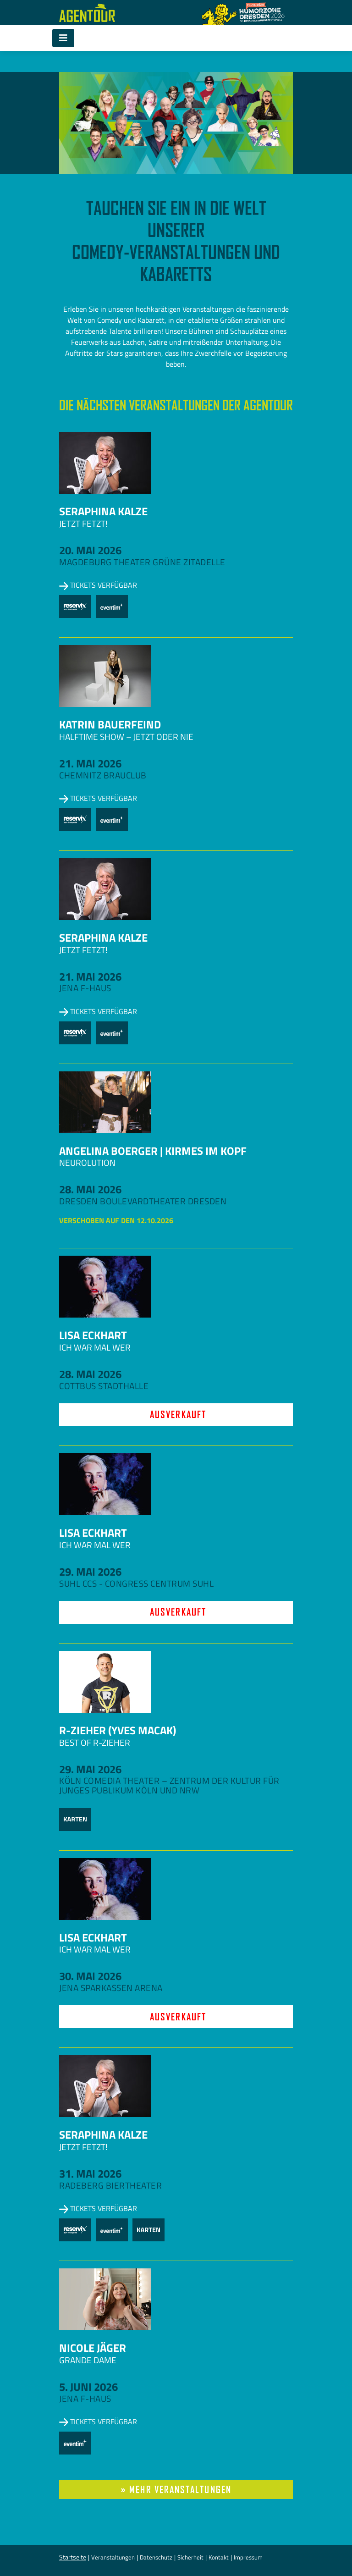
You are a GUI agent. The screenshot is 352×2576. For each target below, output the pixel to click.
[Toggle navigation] (63, 38)
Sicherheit (190, 2557)
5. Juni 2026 (88, 2386)
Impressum (248, 2557)
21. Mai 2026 (90, 763)
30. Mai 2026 (90, 1976)
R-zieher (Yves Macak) (117, 1730)
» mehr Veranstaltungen (176, 2489)
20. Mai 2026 (90, 550)
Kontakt (219, 2557)
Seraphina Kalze (103, 511)
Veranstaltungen (113, 2557)
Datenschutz (156, 2557)
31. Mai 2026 (90, 2173)
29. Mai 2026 (90, 1571)
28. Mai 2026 (90, 1189)
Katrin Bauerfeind (110, 724)
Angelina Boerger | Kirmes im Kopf (153, 1150)
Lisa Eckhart (93, 1335)
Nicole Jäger (92, 2347)
